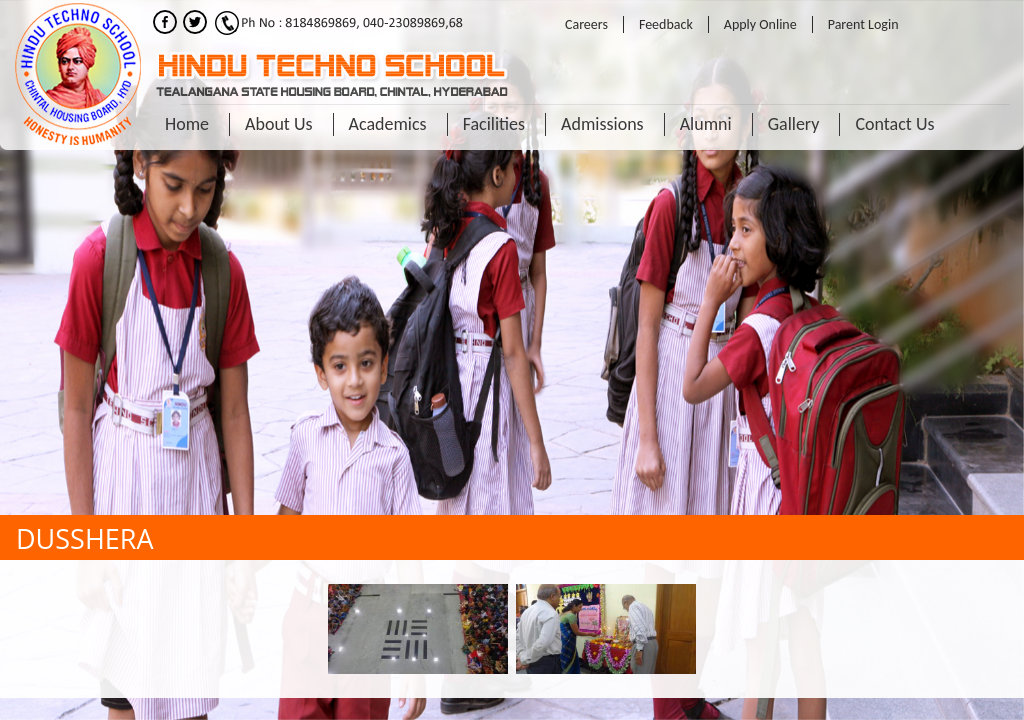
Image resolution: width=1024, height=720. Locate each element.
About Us (279, 124)
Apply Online (760, 24)
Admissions (602, 124)
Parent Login (863, 24)
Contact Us (894, 124)
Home (187, 124)
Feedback (666, 24)
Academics (388, 124)
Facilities (494, 124)
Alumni (706, 124)
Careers (586, 24)
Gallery (794, 124)
